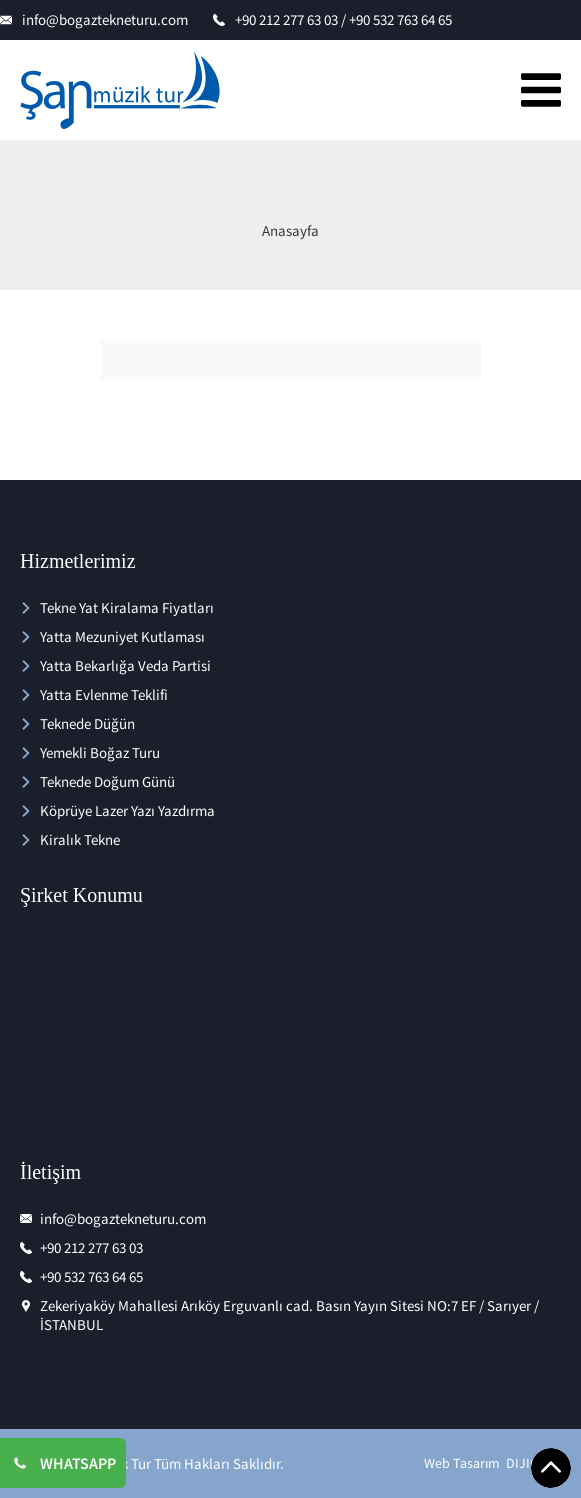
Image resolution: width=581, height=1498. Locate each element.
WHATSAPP (78, 1463)
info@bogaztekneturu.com (105, 19)
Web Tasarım (462, 1463)
